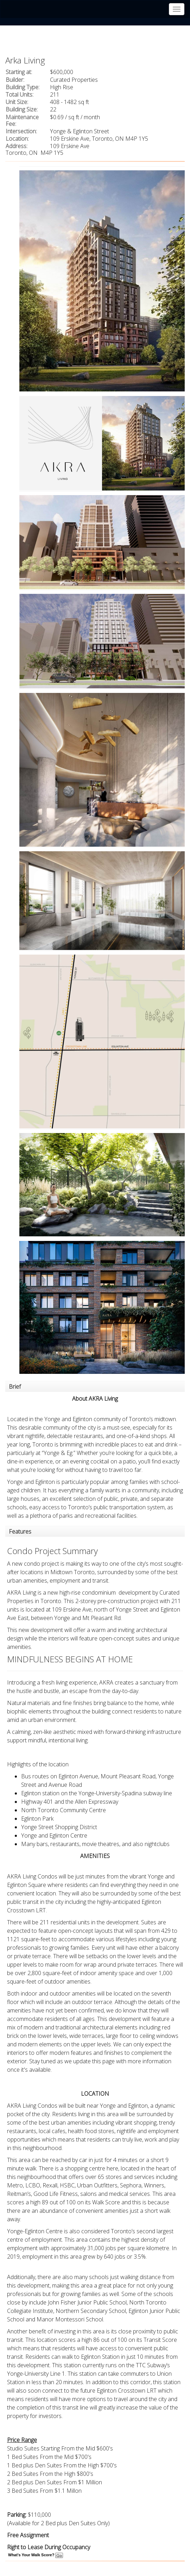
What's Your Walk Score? (35, 2555)
